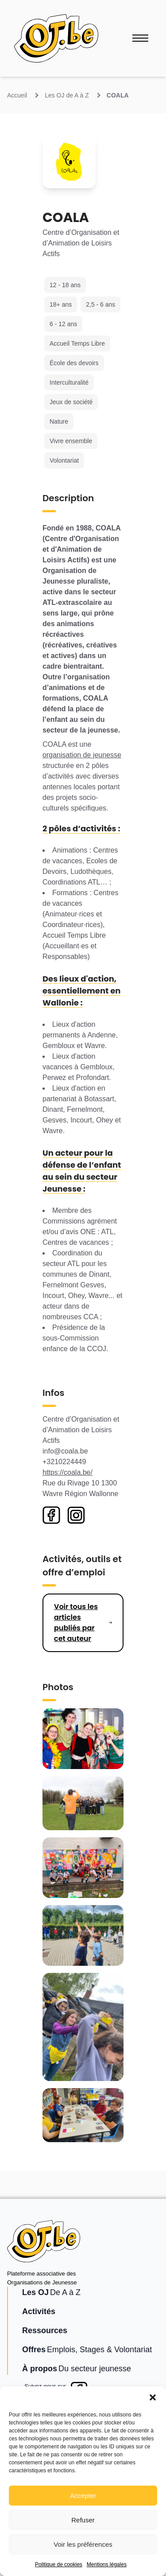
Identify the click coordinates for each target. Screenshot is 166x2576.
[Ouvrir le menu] (140, 38)
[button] (152, 2397)
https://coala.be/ (67, 1472)
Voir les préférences (83, 2544)
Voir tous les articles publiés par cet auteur (76, 1623)
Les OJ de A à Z (67, 95)
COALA (118, 95)
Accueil (17, 95)
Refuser (83, 2520)
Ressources (44, 2330)
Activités (38, 2311)
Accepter (83, 2495)
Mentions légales (107, 2564)
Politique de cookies (58, 2564)
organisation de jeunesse (81, 755)
